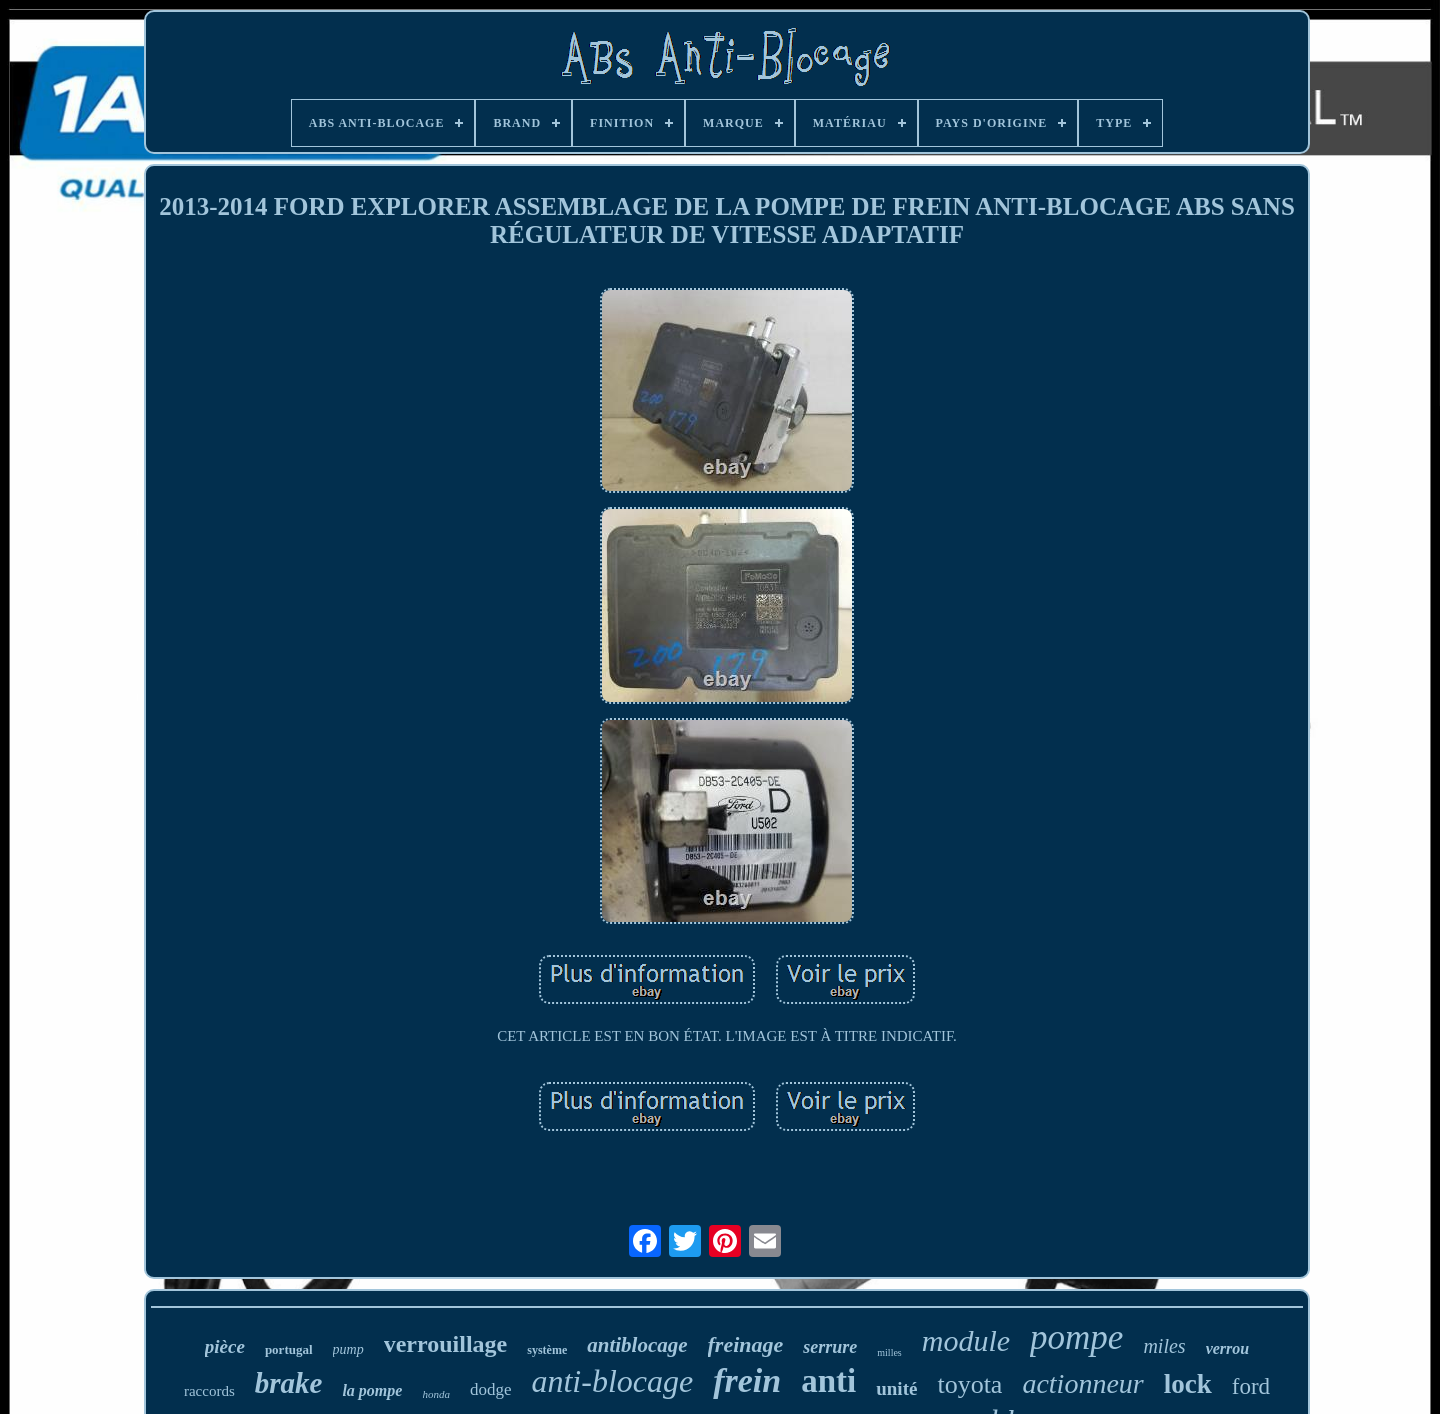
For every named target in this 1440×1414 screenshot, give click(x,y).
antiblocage (637, 1345)
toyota (969, 1384)
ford (1251, 1386)
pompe (1076, 1337)
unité (896, 1388)
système (547, 1350)
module (966, 1340)
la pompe (372, 1390)
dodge (491, 1389)
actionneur (1082, 1383)
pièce (225, 1346)
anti (828, 1381)
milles (889, 1352)
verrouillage (446, 1344)
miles (1164, 1346)
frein (747, 1380)
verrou (1228, 1348)
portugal (289, 1349)
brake (289, 1383)
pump (348, 1349)
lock (1188, 1384)
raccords (209, 1391)
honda (436, 1394)
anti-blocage (612, 1381)
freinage (746, 1344)
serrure (830, 1347)
